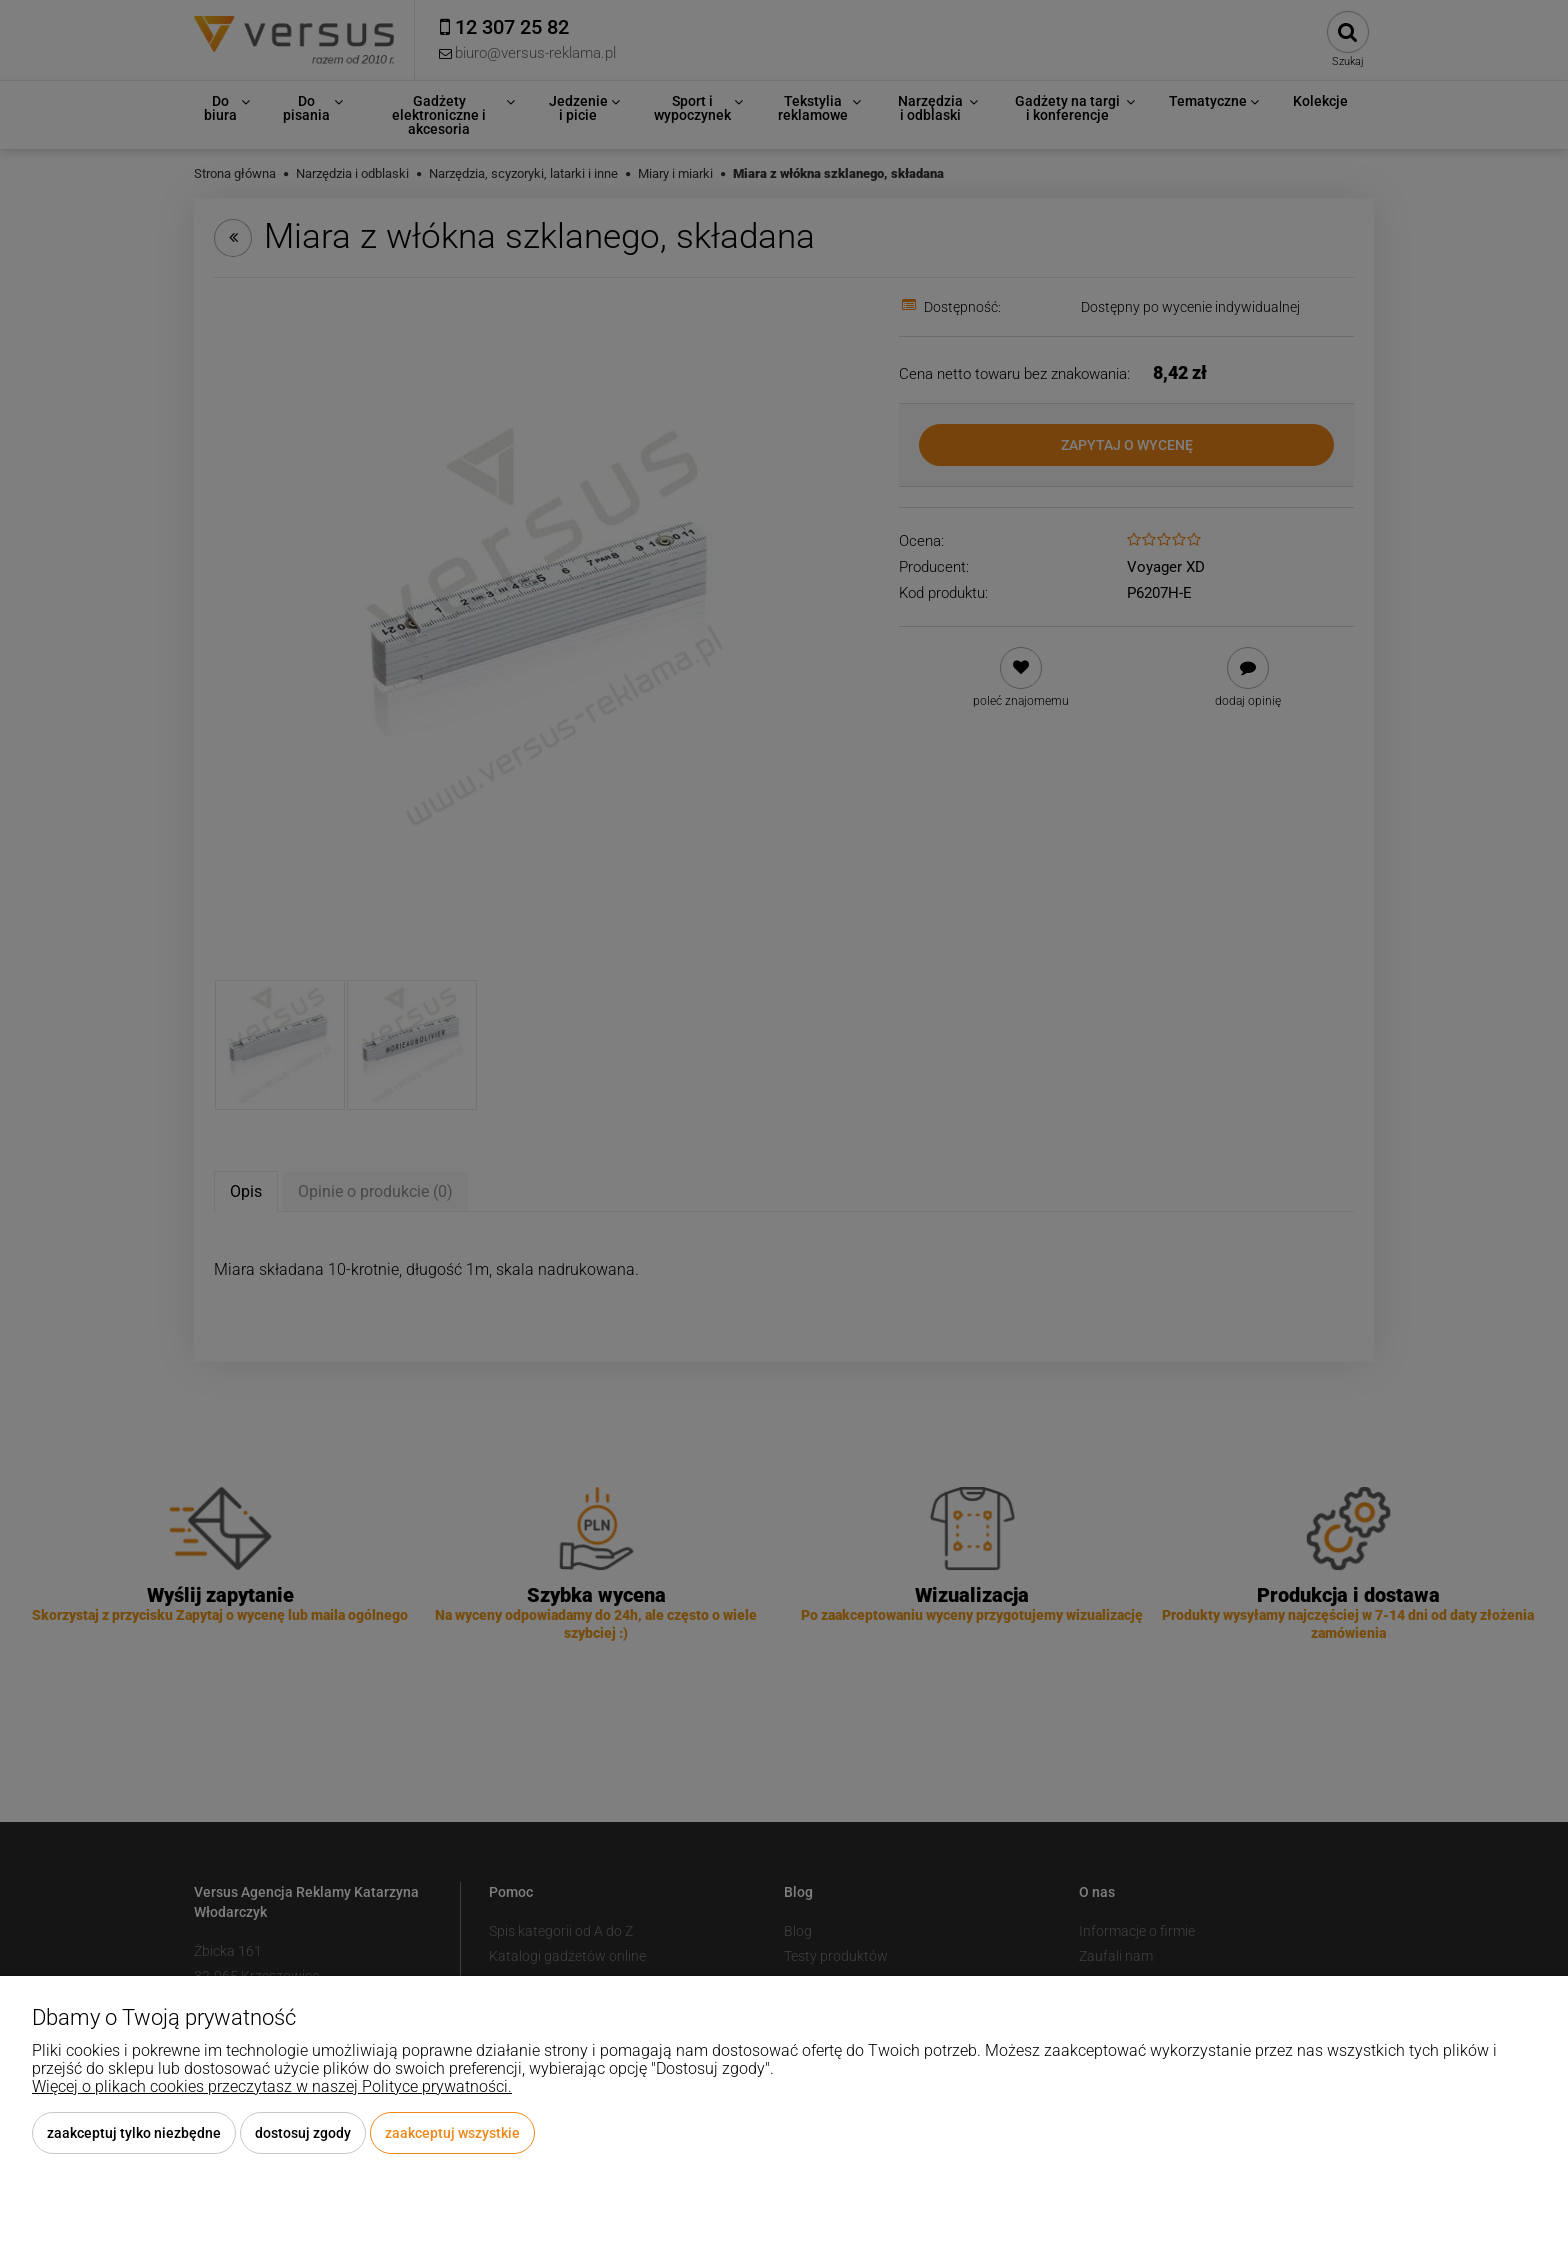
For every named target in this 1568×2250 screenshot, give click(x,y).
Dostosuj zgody (303, 2133)
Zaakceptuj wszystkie (452, 2133)
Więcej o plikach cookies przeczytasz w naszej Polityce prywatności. (272, 2086)
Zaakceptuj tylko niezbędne (134, 2133)
